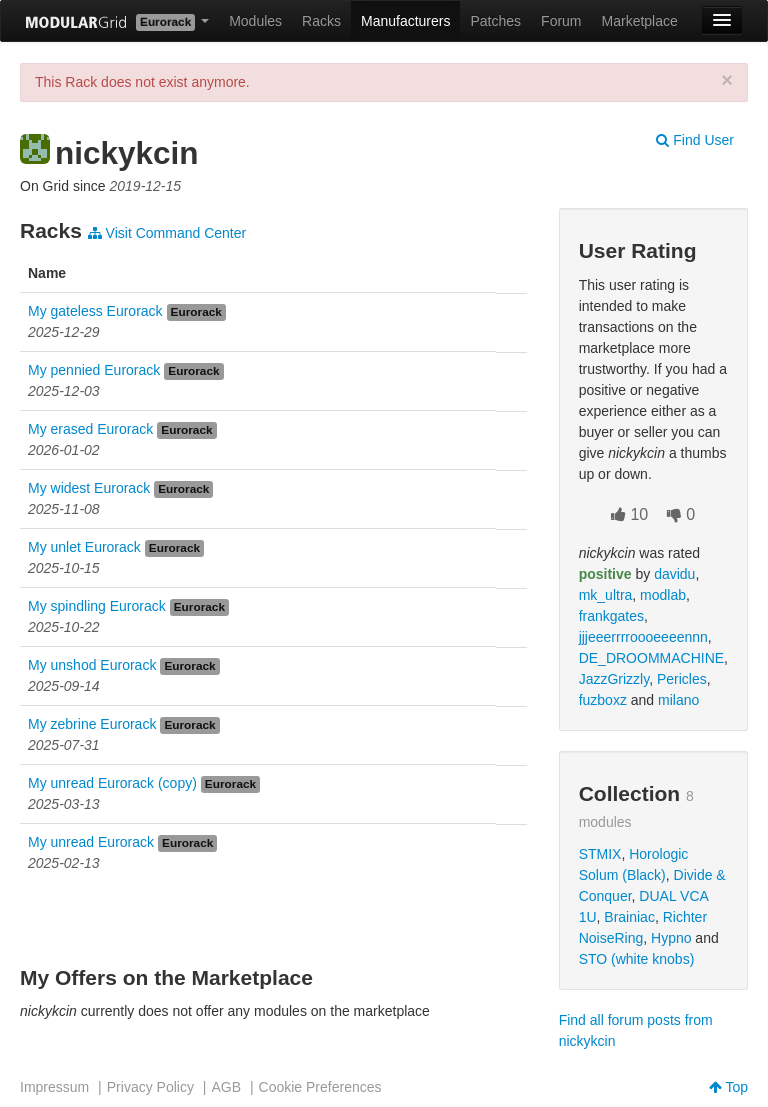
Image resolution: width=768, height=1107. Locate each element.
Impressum (54, 1087)
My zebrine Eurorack (92, 724)
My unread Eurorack (91, 842)
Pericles (682, 679)
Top (728, 1087)
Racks (321, 21)
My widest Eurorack (89, 488)
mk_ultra (606, 595)
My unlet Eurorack (84, 547)
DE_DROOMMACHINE (651, 658)
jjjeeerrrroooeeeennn (643, 637)
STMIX (600, 854)
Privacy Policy (150, 1087)
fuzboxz (603, 700)
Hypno (671, 938)
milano (678, 700)
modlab (663, 595)
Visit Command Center (167, 233)
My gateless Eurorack (95, 311)
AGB (226, 1087)
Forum (561, 21)
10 (629, 514)
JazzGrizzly (614, 679)
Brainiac (629, 917)
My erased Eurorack (90, 429)
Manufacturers (405, 21)
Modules (255, 21)
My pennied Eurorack (94, 370)
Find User (695, 140)
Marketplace (640, 21)
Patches (495, 21)
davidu (674, 574)
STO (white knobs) (637, 959)
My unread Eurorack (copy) (112, 783)
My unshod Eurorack (92, 665)
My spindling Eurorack (97, 606)
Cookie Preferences (320, 1087)
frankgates (611, 616)
